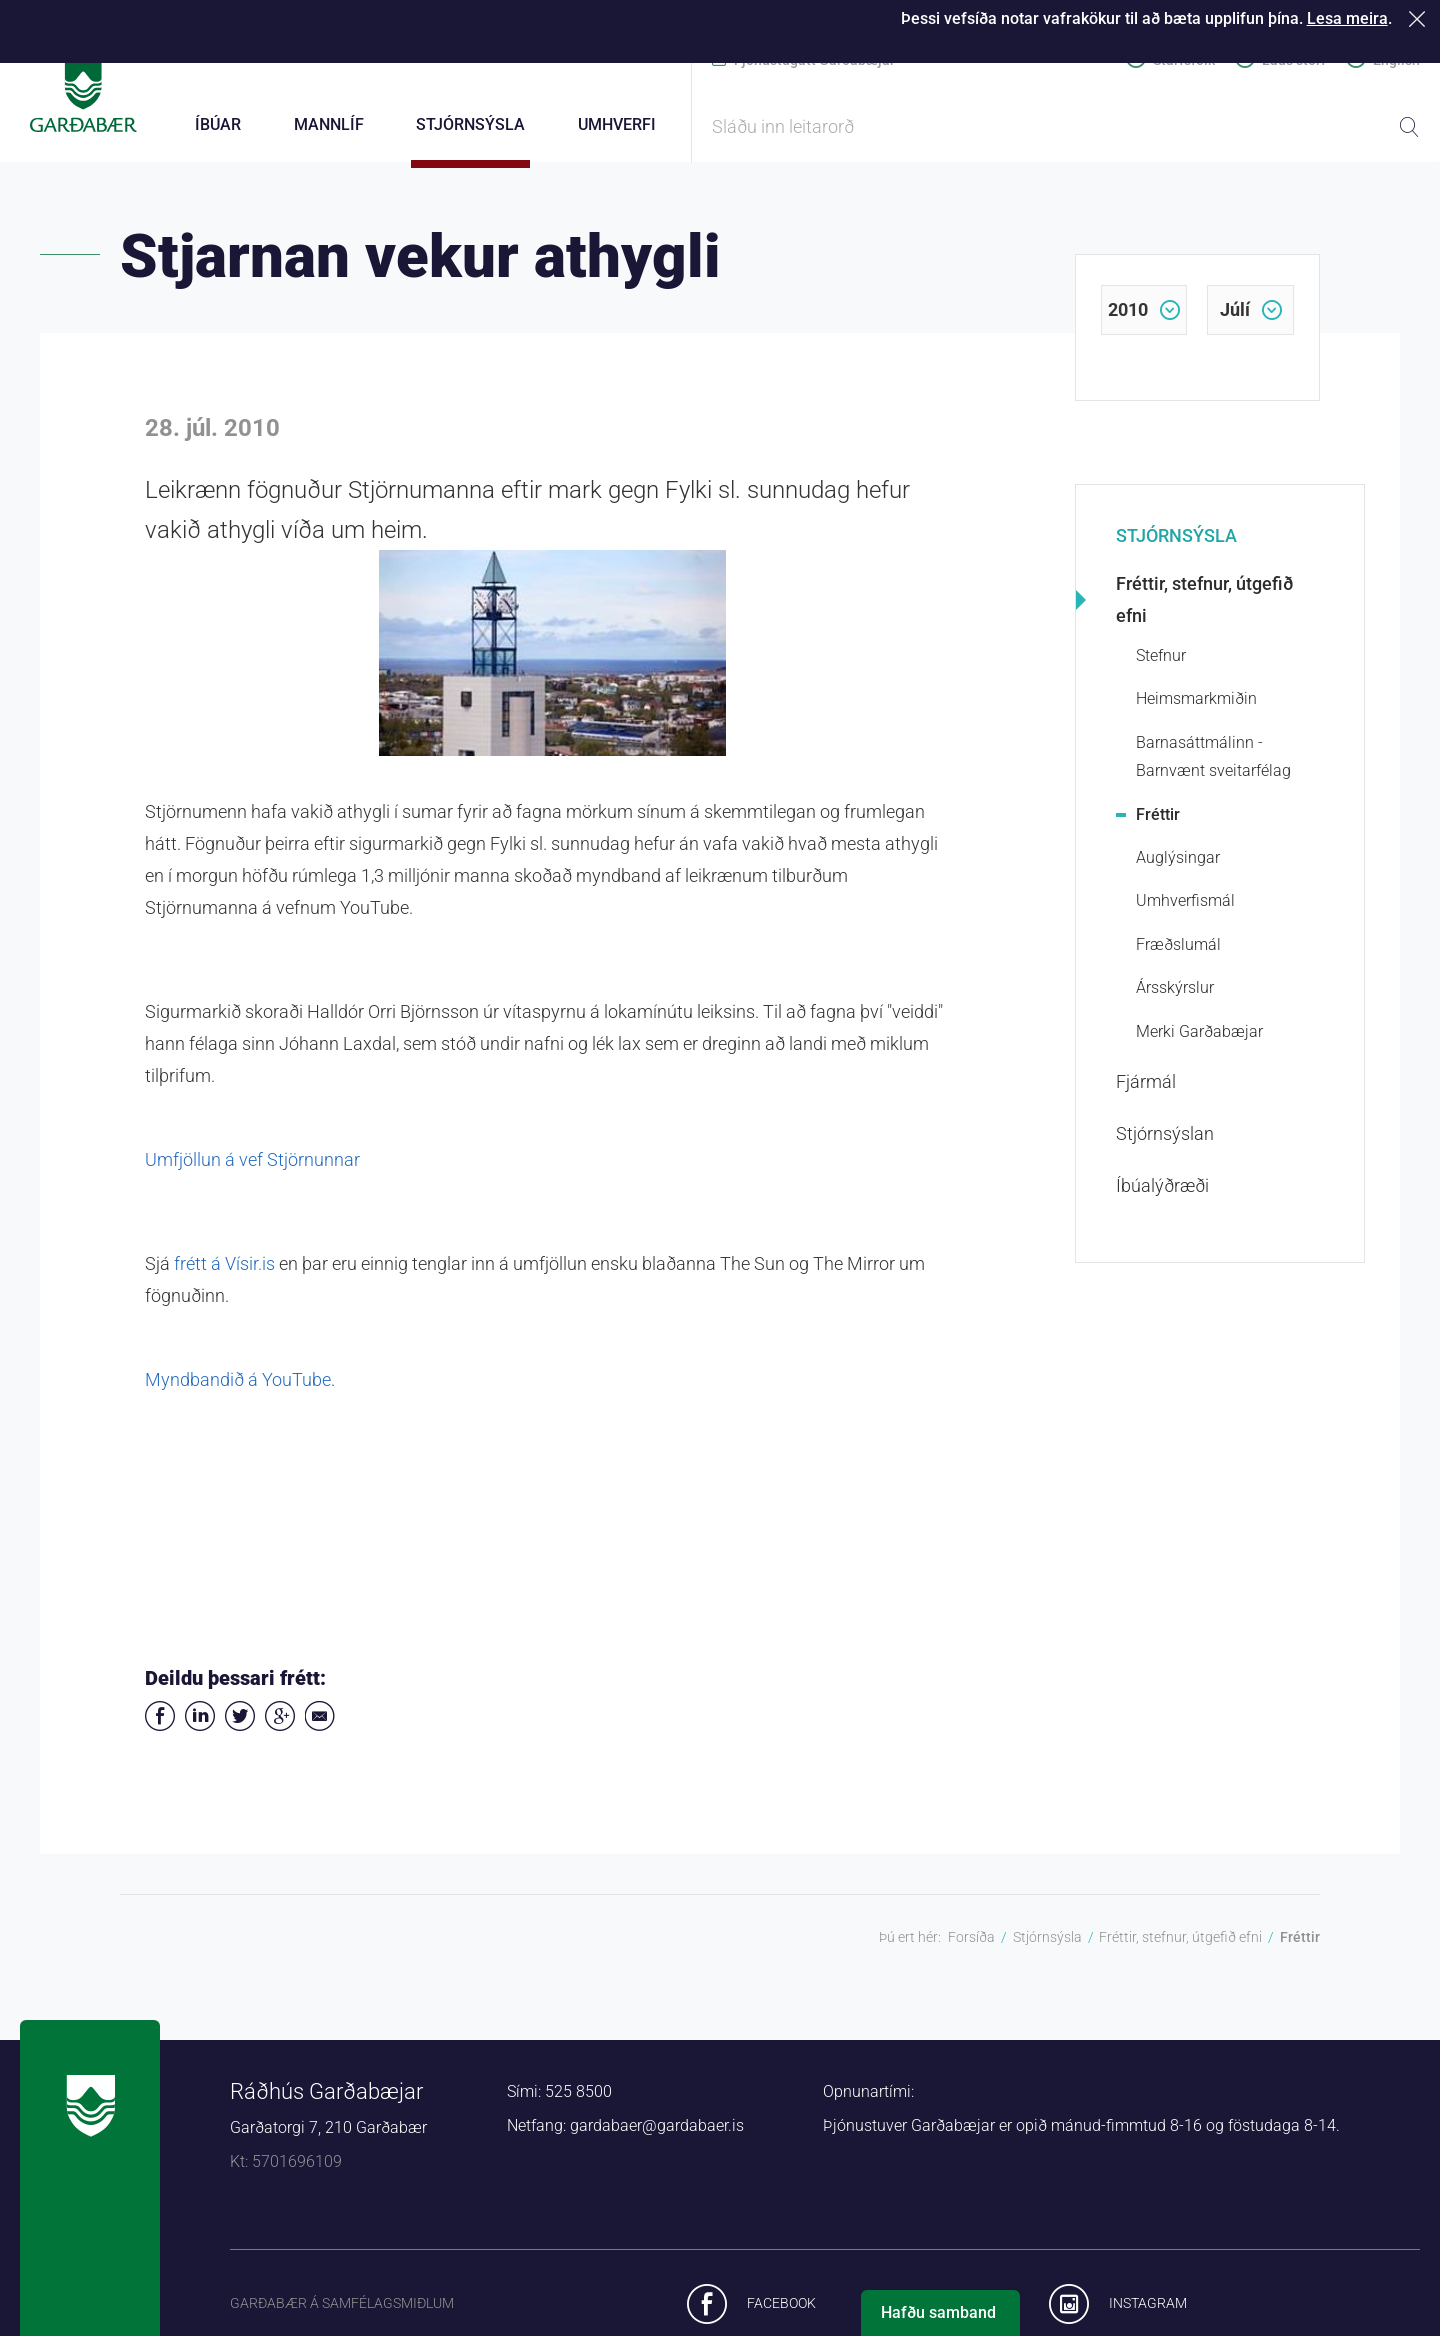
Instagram (1148, 2314)
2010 (1128, 321)
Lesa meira (1347, 18)
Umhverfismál (1185, 912)
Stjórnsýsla (1176, 547)
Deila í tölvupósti (320, 1728)
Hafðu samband (938, 2312)
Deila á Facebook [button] (160, 1728)
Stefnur (1161, 667)
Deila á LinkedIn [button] (200, 1728)
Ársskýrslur (1175, 999)
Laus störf (1294, 60)
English (1396, 60)
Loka (1420, 18)
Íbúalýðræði (1162, 1197)
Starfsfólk (1184, 60)
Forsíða (971, 1949)
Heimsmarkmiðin (1196, 710)
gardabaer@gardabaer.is (657, 2137)
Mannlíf (329, 124)
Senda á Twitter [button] (240, 1728)
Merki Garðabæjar (1199, 1042)
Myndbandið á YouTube (238, 1391)
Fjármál (1146, 1093)
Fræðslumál (1178, 956)
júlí (1235, 321)
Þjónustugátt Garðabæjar (814, 60)
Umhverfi (617, 124)
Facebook (781, 2314)
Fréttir (1158, 825)
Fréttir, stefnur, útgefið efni (1204, 611)
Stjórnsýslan (1165, 1145)
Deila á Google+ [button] (280, 1728)
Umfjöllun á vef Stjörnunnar (252, 1171)
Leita (1409, 127)
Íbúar (218, 124)
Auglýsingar (1178, 869)
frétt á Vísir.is (226, 1275)
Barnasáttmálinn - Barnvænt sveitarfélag (1213, 767)
